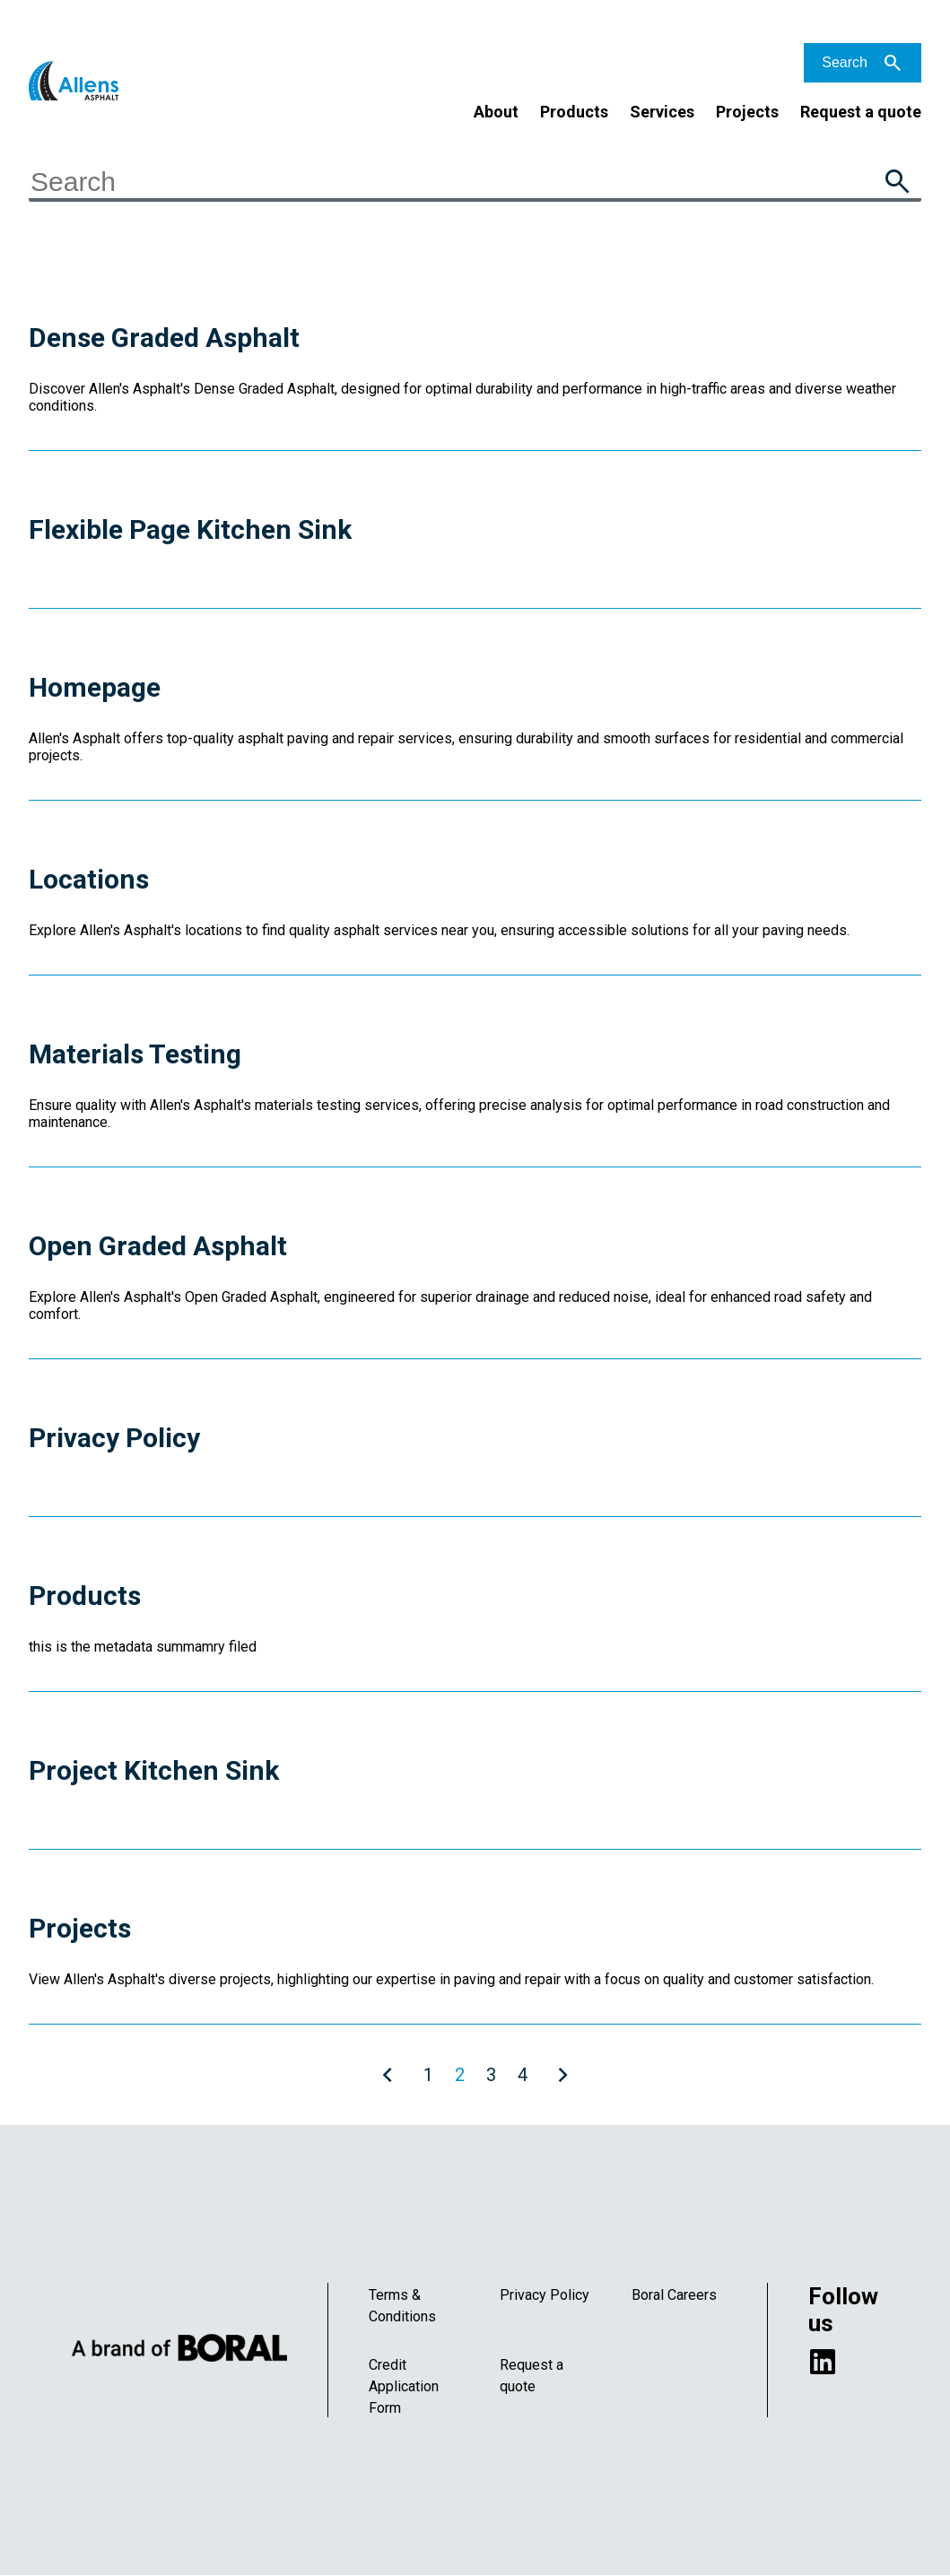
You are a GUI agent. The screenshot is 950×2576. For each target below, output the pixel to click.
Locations (89, 879)
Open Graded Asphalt (158, 1246)
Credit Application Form (404, 2386)
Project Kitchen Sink (154, 1770)
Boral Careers (674, 2294)
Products (574, 111)
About (496, 111)
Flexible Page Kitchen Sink (190, 529)
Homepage (95, 687)
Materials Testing (135, 1054)
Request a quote (860, 111)
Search (844, 62)
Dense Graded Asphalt (164, 337)
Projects (747, 111)
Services (662, 111)
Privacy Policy (114, 1437)
